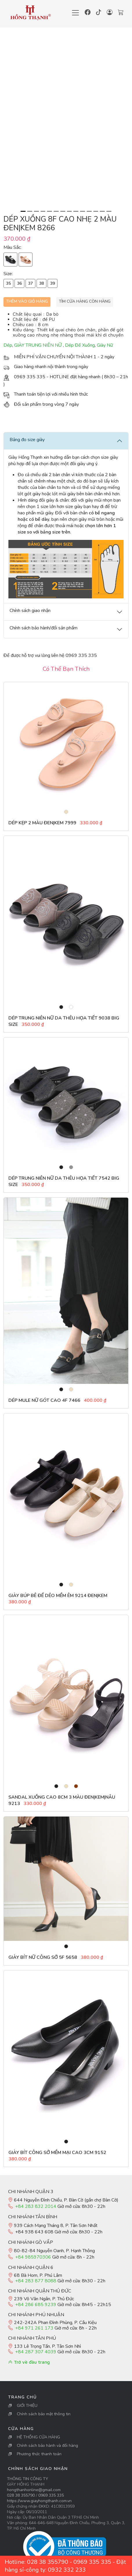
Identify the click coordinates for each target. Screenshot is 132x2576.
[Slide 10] (82, 211)
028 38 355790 (21, 2495)
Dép (7, 345)
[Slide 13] (102, 211)
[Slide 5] (49, 211)
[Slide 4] (43, 211)
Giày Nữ (105, 345)
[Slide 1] (23, 211)
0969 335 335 (51, 2495)
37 (30, 283)
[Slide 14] (108, 211)
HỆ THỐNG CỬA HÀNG (38, 2437)
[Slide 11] (89, 211)
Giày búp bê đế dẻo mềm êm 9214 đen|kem (57, 1595)
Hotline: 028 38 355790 (36, 2562)
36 (19, 283)
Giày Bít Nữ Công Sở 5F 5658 (43, 1957)
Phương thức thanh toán (39, 2454)
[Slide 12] (95, 211)
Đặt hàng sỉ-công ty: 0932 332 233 (65, 2566)
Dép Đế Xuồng (80, 345)
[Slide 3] (36, 211)
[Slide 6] (56, 211)
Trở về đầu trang (29, 2362)
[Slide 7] (62, 211)
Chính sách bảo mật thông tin (43, 2414)
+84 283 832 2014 (35, 2206)
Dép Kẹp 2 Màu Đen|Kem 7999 (42, 823)
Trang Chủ (22, 2397)
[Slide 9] (75, 211)
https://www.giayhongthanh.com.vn (39, 2501)
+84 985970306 (33, 2257)
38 (41, 283)
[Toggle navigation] (75, 12)
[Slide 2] (29, 211)
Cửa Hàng (21, 2428)
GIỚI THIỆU (27, 2405)
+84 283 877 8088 (35, 2281)
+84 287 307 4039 (35, 2352)
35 (8, 283)
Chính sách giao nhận (38, 2468)
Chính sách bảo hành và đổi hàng (47, 2445)
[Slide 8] (69, 211)
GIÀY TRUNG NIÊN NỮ (38, 345)
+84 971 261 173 (34, 2328)
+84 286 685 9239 (35, 2304)
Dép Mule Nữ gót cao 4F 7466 (45, 1400)
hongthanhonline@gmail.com (34, 2490)
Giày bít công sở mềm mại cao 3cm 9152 (57, 2152)
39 (52, 283)
